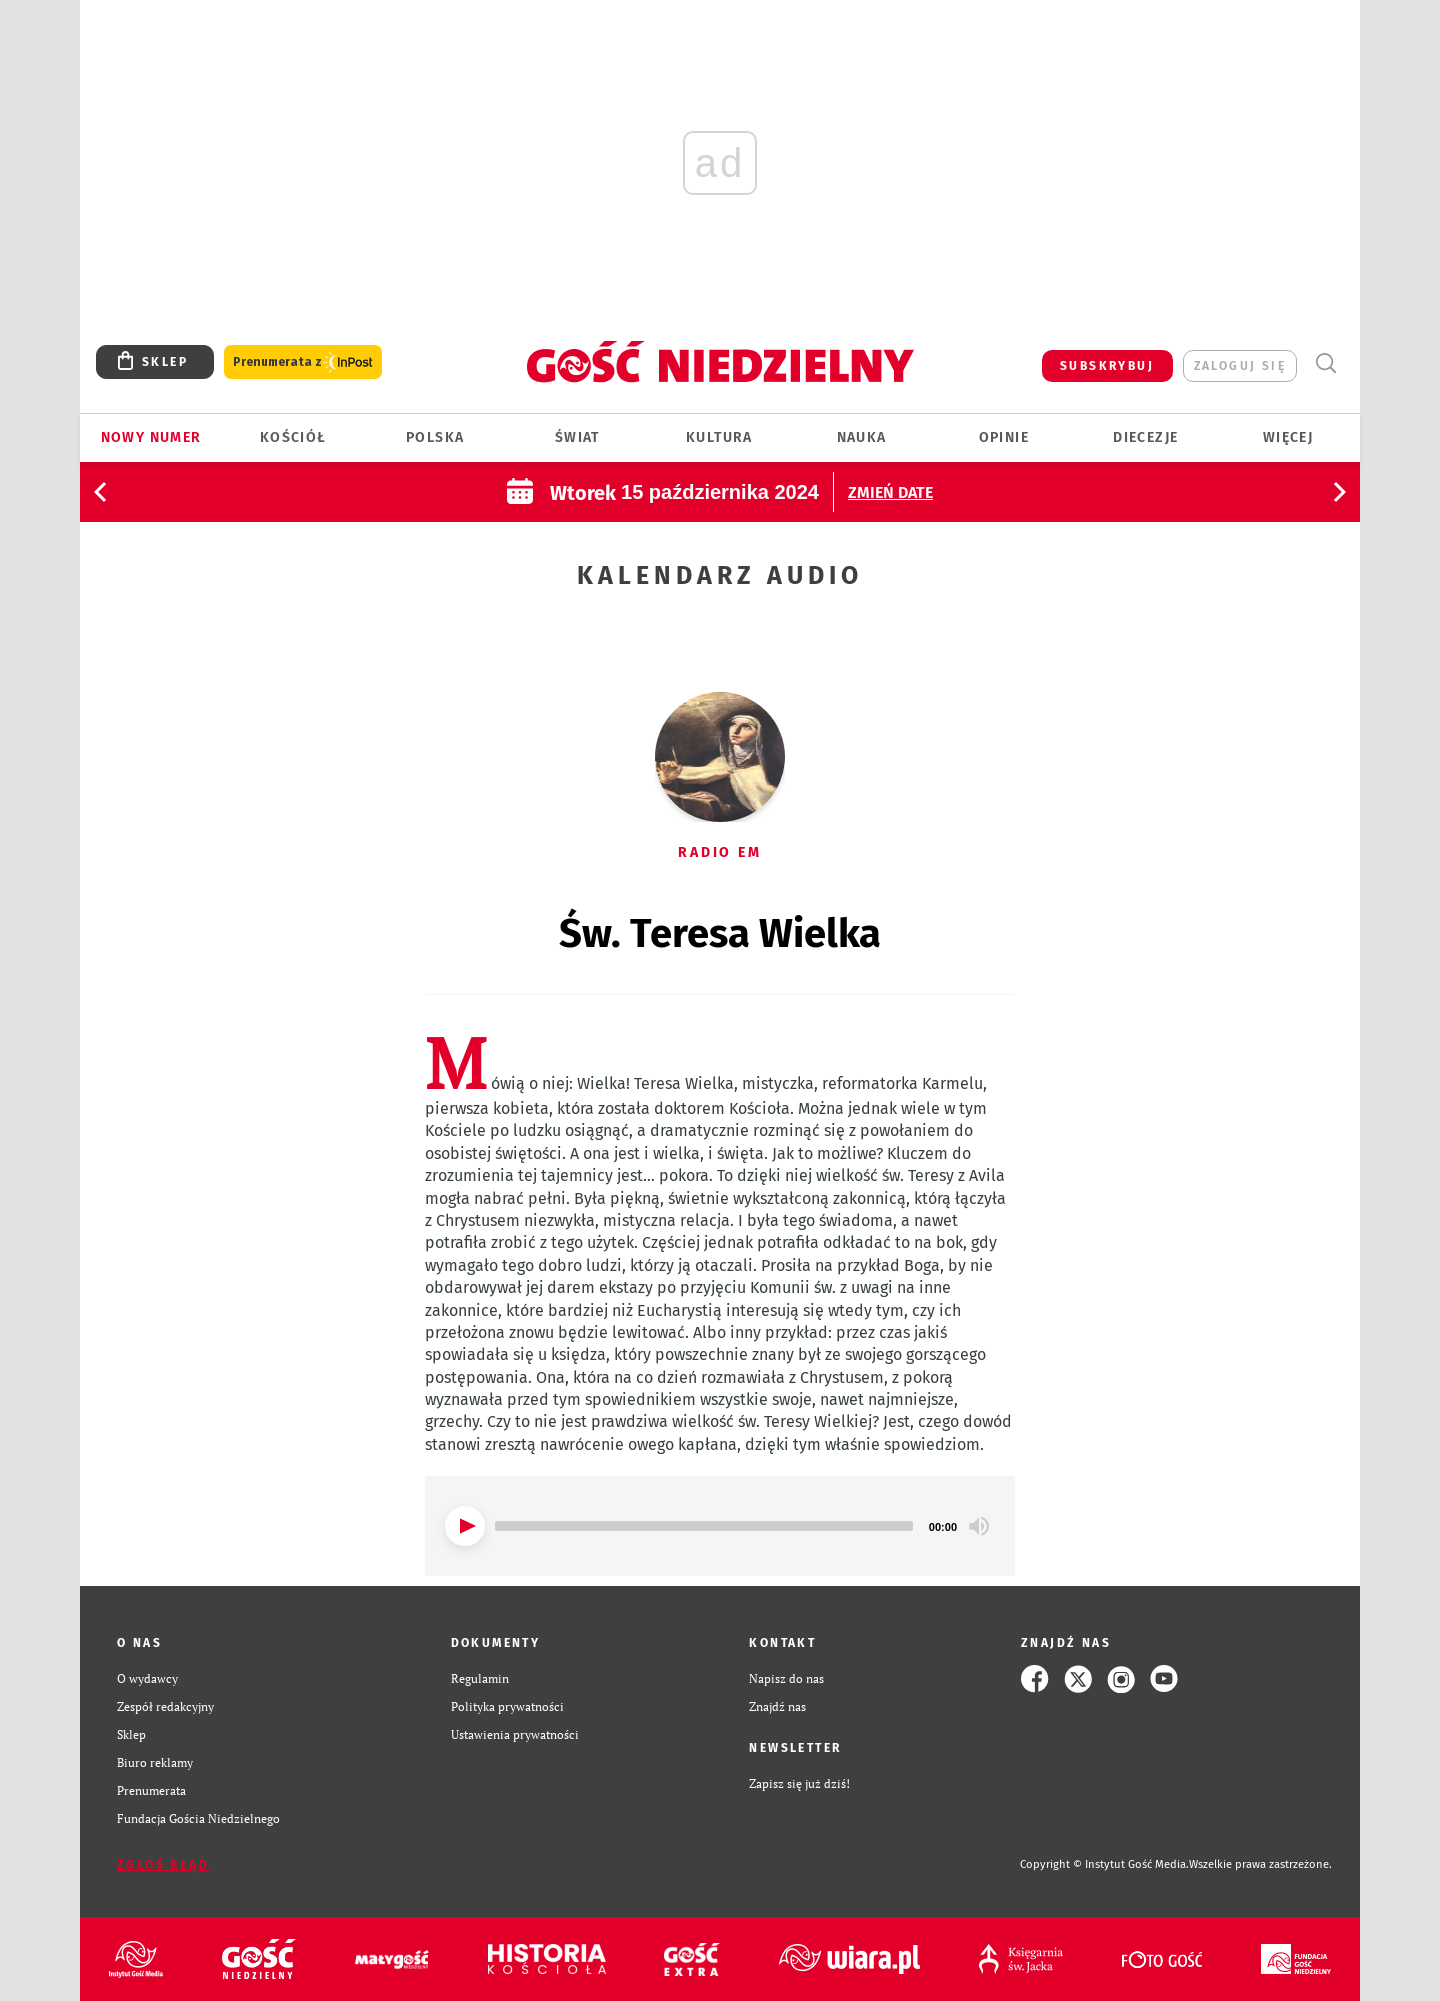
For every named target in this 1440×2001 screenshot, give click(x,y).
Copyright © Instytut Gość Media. (1104, 1864)
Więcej (1288, 437)
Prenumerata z (303, 362)
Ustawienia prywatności (515, 1734)
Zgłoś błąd (163, 1865)
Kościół (293, 437)
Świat (577, 437)
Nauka (862, 437)
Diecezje (1145, 437)
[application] (720, 1526)
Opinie (1004, 437)
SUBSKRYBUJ (1107, 366)
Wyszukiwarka (1325, 363)
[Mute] (979, 1526)
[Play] (465, 1526)
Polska (435, 437)
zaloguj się (1240, 366)
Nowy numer (151, 437)
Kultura (719, 437)
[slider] (704, 1526)
